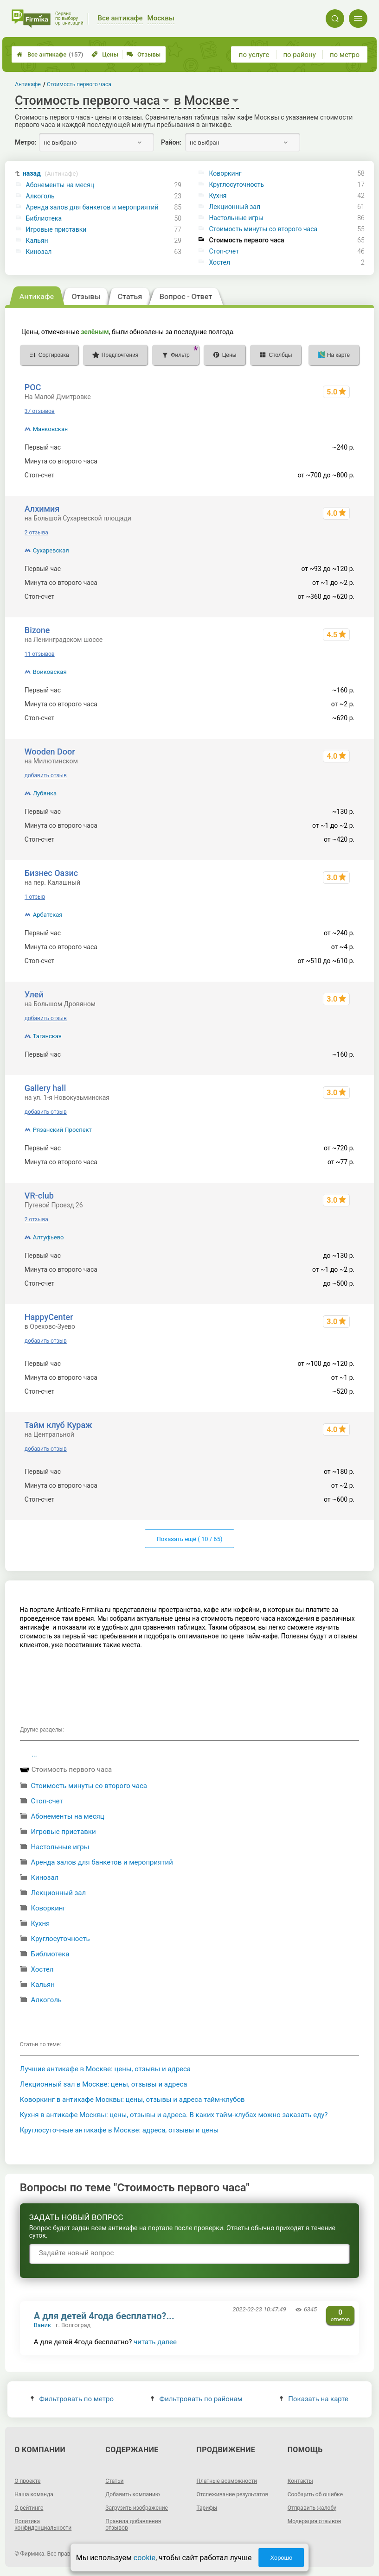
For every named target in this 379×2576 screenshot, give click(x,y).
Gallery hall (45, 1088)
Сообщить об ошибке (315, 2494)
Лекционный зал (234, 206)
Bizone (37, 630)
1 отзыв (35, 897)
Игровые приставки (56, 229)
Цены (104, 54)
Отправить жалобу (312, 2508)
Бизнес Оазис (51, 873)
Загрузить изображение (136, 2508)
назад (50, 173)
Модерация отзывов (314, 2521)
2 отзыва (36, 532)
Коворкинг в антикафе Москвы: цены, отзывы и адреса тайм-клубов (132, 2099)
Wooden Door (50, 751)
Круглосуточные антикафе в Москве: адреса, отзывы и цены (119, 2130)
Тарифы (207, 2508)
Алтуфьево (48, 1237)
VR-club (39, 1195)
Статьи (114, 2481)
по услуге (254, 55)
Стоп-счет (224, 251)
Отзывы (144, 54)
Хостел (219, 262)
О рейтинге (28, 2508)
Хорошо (281, 2557)
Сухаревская (51, 550)
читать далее (155, 2342)
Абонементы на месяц (60, 185)
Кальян (37, 240)
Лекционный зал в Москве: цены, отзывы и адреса (103, 2084)
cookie (144, 2557)
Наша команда (33, 2494)
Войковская (50, 671)
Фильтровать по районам (196, 2399)
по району (299, 55)
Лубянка (45, 793)
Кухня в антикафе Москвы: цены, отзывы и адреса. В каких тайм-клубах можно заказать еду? (174, 2115)
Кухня (217, 195)
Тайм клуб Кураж (58, 1425)
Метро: (25, 142)
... (34, 1754)
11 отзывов (40, 654)
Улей (34, 994)
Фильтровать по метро (72, 2399)
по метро (345, 55)
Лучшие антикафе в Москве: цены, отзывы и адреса (105, 2069)
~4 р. (347, 461)
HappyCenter (49, 1317)
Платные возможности (227, 2481)
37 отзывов (40, 411)
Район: (171, 142)
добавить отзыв (46, 775)
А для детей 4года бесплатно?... (104, 2316)
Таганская (47, 1036)
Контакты (300, 2481)
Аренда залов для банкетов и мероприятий (92, 207)
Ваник (42, 2325)
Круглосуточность (236, 184)
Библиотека (44, 218)
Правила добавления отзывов (133, 2524)
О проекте (27, 2481)
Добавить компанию (132, 2494)
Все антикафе (50, 54)
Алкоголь (40, 196)
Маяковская (50, 428)
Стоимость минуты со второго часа (263, 229)
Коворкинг (225, 173)
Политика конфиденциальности (42, 2524)
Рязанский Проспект (62, 1129)
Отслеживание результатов (233, 2494)
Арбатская (48, 914)
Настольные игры (236, 218)
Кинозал (39, 251)
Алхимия (42, 509)
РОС (33, 387)
